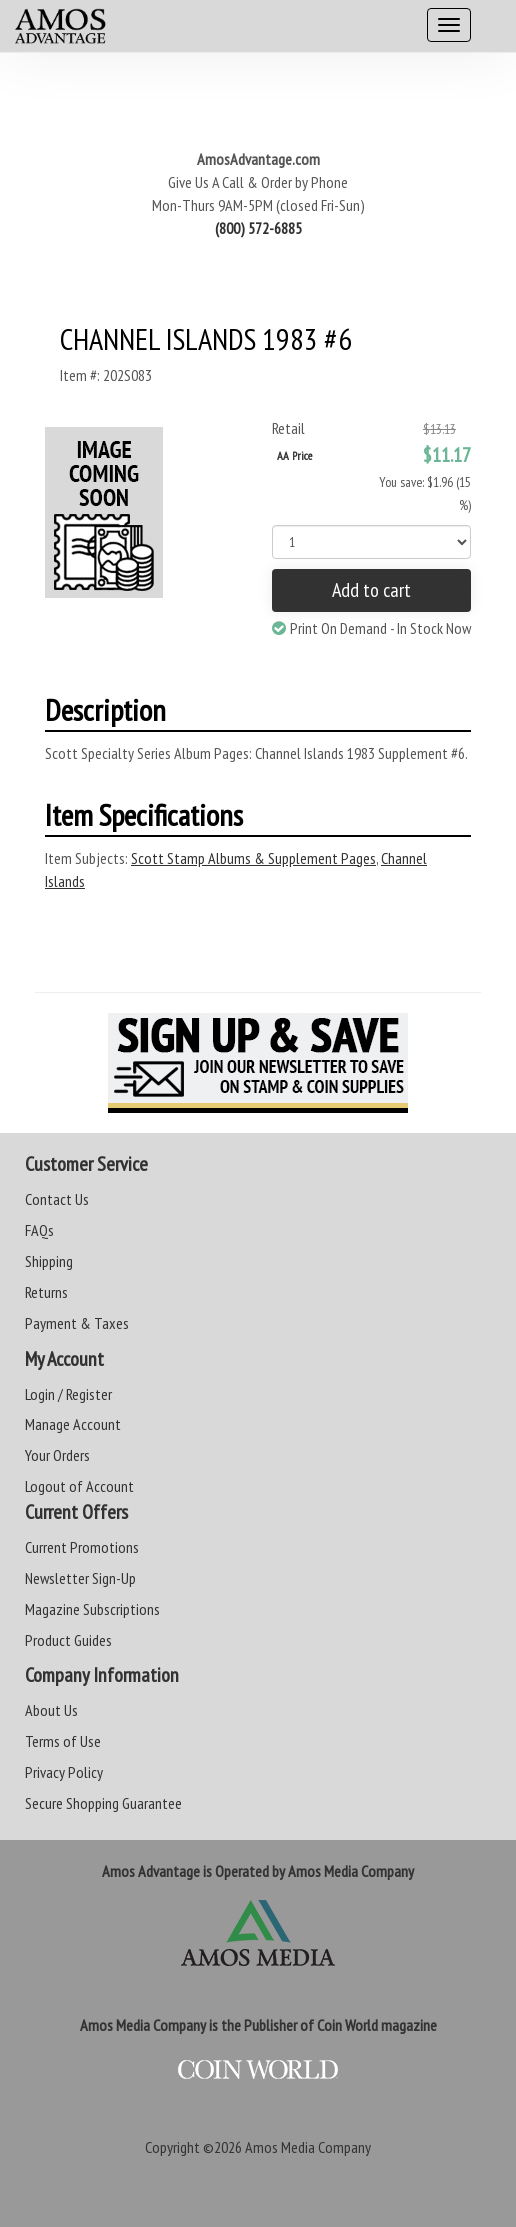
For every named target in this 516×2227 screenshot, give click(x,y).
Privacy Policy (64, 1772)
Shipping (49, 1261)
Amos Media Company (308, 2147)
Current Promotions (82, 1547)
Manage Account (73, 1424)
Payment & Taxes (77, 1323)
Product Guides (68, 1640)
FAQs (39, 1230)
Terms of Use (63, 1741)
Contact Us (57, 1199)
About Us (51, 1710)
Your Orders (57, 1455)
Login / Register (68, 1394)
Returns (46, 1292)
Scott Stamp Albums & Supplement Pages (253, 858)
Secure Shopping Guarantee (103, 1803)
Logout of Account (79, 1486)
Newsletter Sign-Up (80, 1578)
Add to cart (371, 590)
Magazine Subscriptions (92, 1609)
